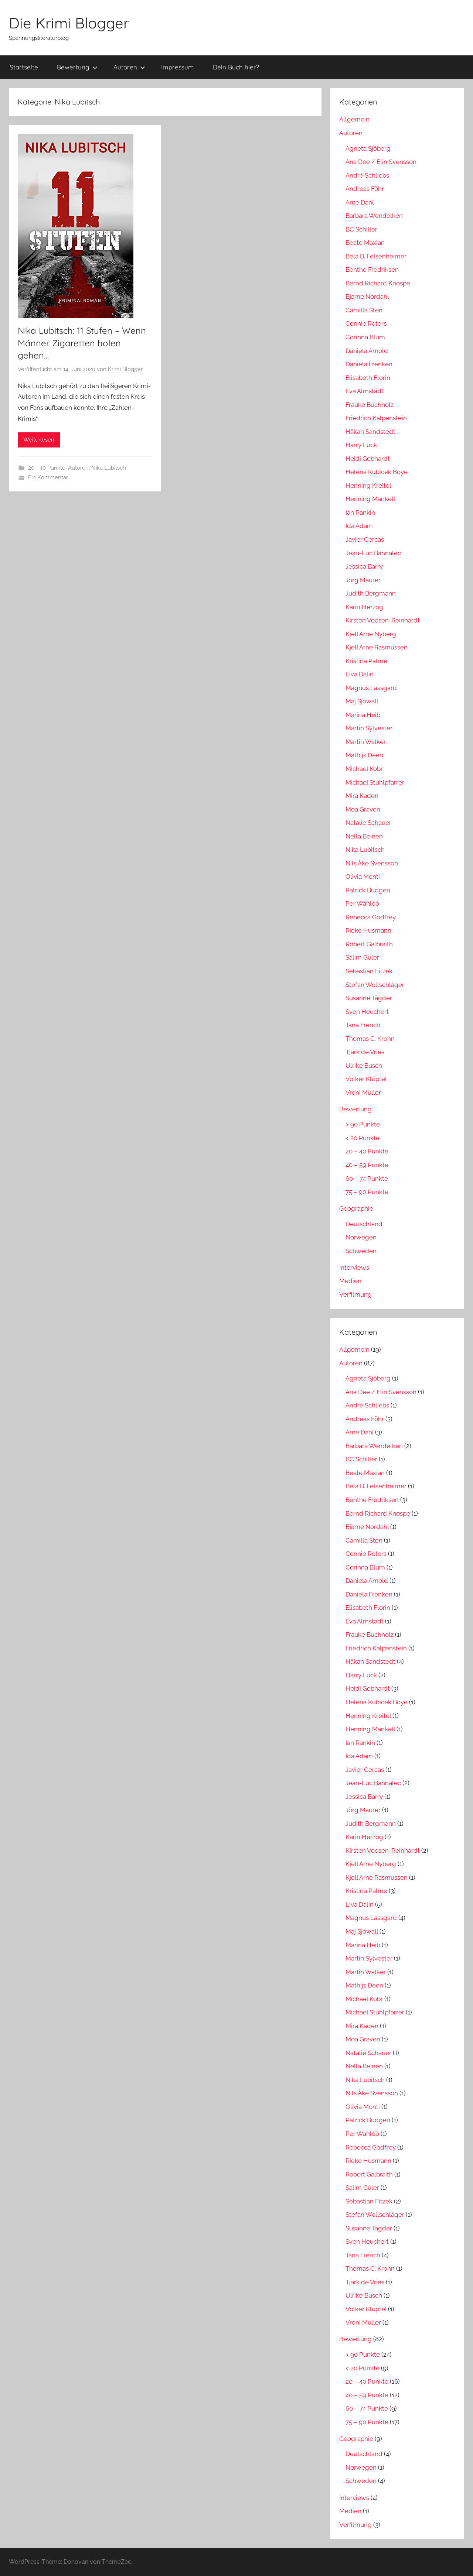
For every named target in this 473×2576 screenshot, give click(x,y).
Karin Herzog (364, 607)
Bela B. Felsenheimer (376, 256)
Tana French (363, 1025)
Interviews (354, 1267)
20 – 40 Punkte (367, 1151)
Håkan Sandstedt (370, 431)
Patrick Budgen (368, 890)
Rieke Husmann (368, 930)
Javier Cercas (365, 539)
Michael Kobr (364, 768)
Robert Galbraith (369, 944)
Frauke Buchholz (370, 404)
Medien (350, 1280)
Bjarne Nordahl (367, 296)
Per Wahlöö (362, 903)
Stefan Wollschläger (375, 984)
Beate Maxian (365, 242)
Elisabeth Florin (368, 377)
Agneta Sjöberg (368, 148)
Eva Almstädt (365, 391)
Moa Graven (363, 809)
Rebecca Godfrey (371, 917)
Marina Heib (363, 714)
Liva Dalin (360, 674)
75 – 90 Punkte (367, 1192)
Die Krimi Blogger (69, 23)
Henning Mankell (370, 498)
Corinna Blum (365, 337)
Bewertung (77, 67)
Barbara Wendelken (374, 215)
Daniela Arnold (367, 350)
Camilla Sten (364, 310)
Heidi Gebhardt (368, 458)
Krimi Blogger (125, 369)
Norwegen (361, 1237)
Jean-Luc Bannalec (373, 553)
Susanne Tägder (369, 998)
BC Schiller (361, 229)
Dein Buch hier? (236, 67)
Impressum (177, 67)
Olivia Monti (363, 876)
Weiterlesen (38, 439)
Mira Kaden (362, 795)
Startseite (24, 67)
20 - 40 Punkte (46, 467)
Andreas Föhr (365, 188)
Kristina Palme (366, 661)
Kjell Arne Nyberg (371, 634)
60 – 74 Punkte (367, 1178)
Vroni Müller (363, 1092)
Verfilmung (355, 1294)
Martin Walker (366, 741)
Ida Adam (359, 525)
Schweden (361, 1251)
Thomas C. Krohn (370, 1038)
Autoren (129, 67)
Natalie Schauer (368, 822)
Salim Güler (362, 957)
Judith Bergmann (371, 593)
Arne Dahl (360, 202)
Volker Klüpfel (366, 1079)
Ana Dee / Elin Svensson (381, 161)
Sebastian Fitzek (369, 971)
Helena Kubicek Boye (377, 472)
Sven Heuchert (367, 1011)
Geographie (356, 1208)
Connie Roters (366, 323)
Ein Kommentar (48, 477)
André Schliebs (367, 175)
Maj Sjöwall (362, 701)
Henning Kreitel (368, 485)
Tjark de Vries (365, 1052)
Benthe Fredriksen (372, 269)
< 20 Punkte (363, 1138)
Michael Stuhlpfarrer (375, 782)
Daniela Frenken (369, 364)
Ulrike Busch (364, 1065)
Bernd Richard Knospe (378, 283)
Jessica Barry (364, 566)
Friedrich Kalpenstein (376, 418)
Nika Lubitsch (108, 467)
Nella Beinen (364, 836)
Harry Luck (361, 445)
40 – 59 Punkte (367, 1165)
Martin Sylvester (369, 728)
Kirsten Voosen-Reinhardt (383, 620)
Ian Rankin (360, 512)
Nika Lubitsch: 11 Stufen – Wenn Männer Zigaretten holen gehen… (82, 343)
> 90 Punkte (363, 1124)
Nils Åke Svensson (372, 863)
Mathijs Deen (364, 755)
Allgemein (354, 119)
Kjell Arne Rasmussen (377, 647)
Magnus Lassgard (371, 688)
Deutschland (364, 1224)
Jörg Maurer (363, 580)
